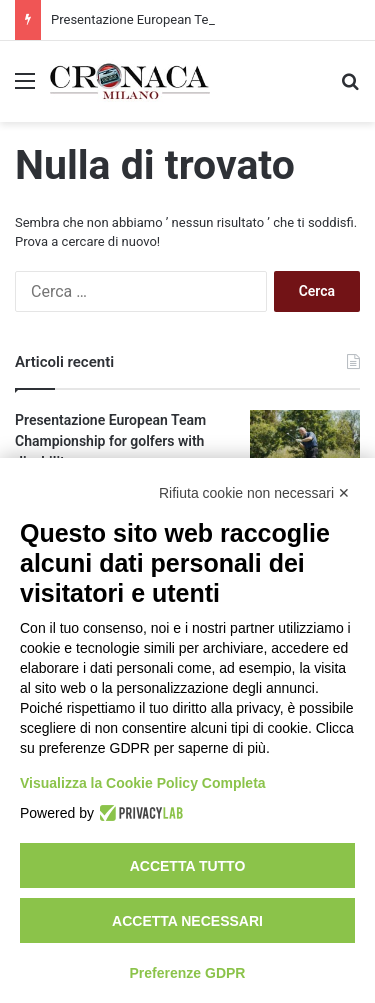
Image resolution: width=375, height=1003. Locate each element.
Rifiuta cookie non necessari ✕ (254, 493)
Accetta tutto (188, 866)
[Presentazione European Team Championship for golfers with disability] (305, 447)
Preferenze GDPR (188, 973)
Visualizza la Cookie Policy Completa (143, 783)
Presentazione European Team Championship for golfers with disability (110, 441)
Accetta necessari (187, 921)
